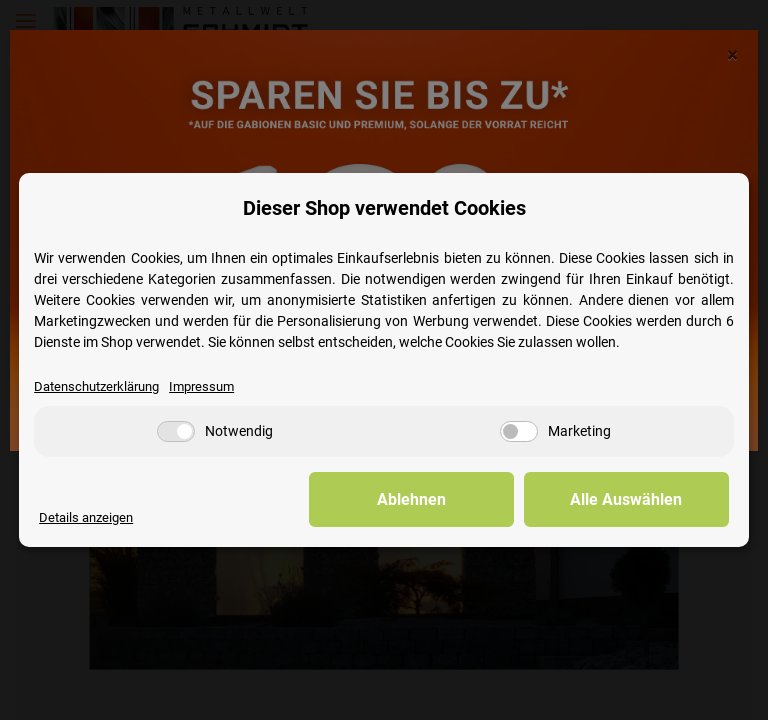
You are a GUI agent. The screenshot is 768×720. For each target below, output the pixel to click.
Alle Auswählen (629, 499)
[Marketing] (519, 431)
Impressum (201, 386)
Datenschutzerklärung (96, 386)
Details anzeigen (86, 517)
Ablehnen (418, 499)
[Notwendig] (176, 431)
